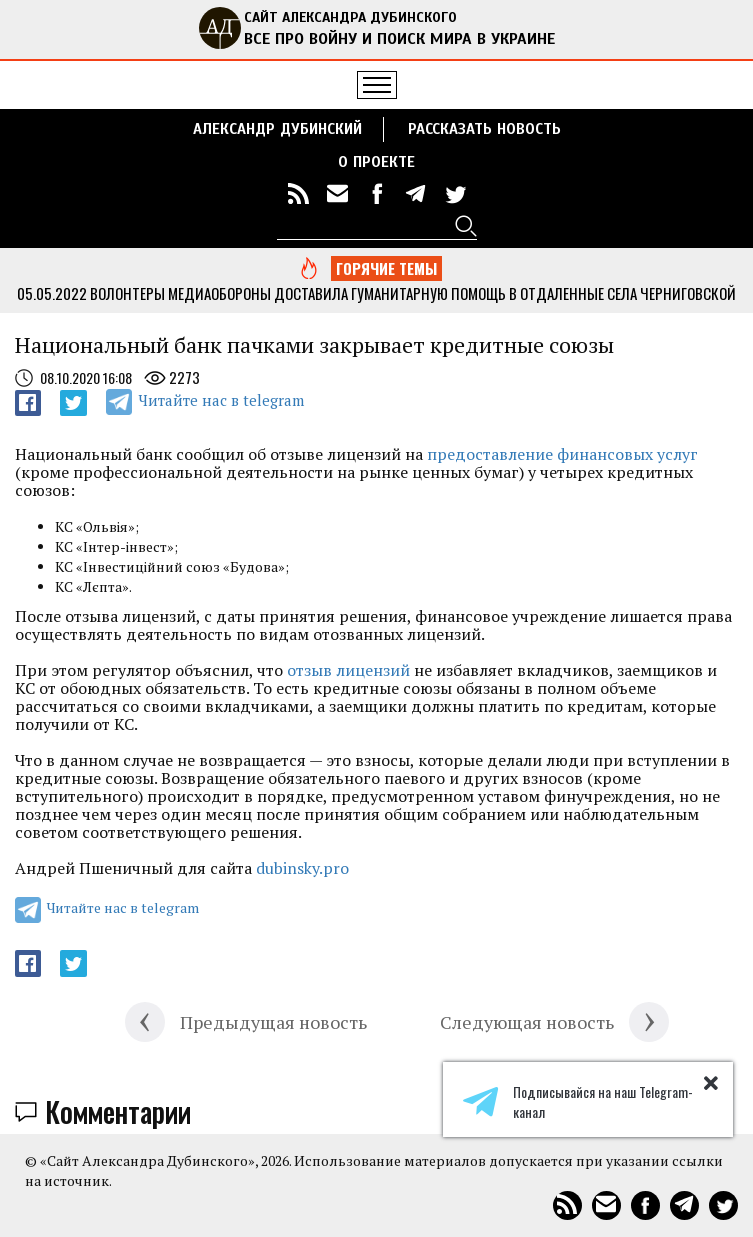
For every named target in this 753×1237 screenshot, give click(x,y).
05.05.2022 (52, 293)
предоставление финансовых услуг (562, 454)
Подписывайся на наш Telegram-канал (578, 1102)
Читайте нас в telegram (221, 400)
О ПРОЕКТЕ (376, 162)
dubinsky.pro (302, 868)
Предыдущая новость (273, 1022)
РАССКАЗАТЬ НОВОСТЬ (484, 129)
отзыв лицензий (348, 670)
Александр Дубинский (277, 129)
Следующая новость (527, 1022)
